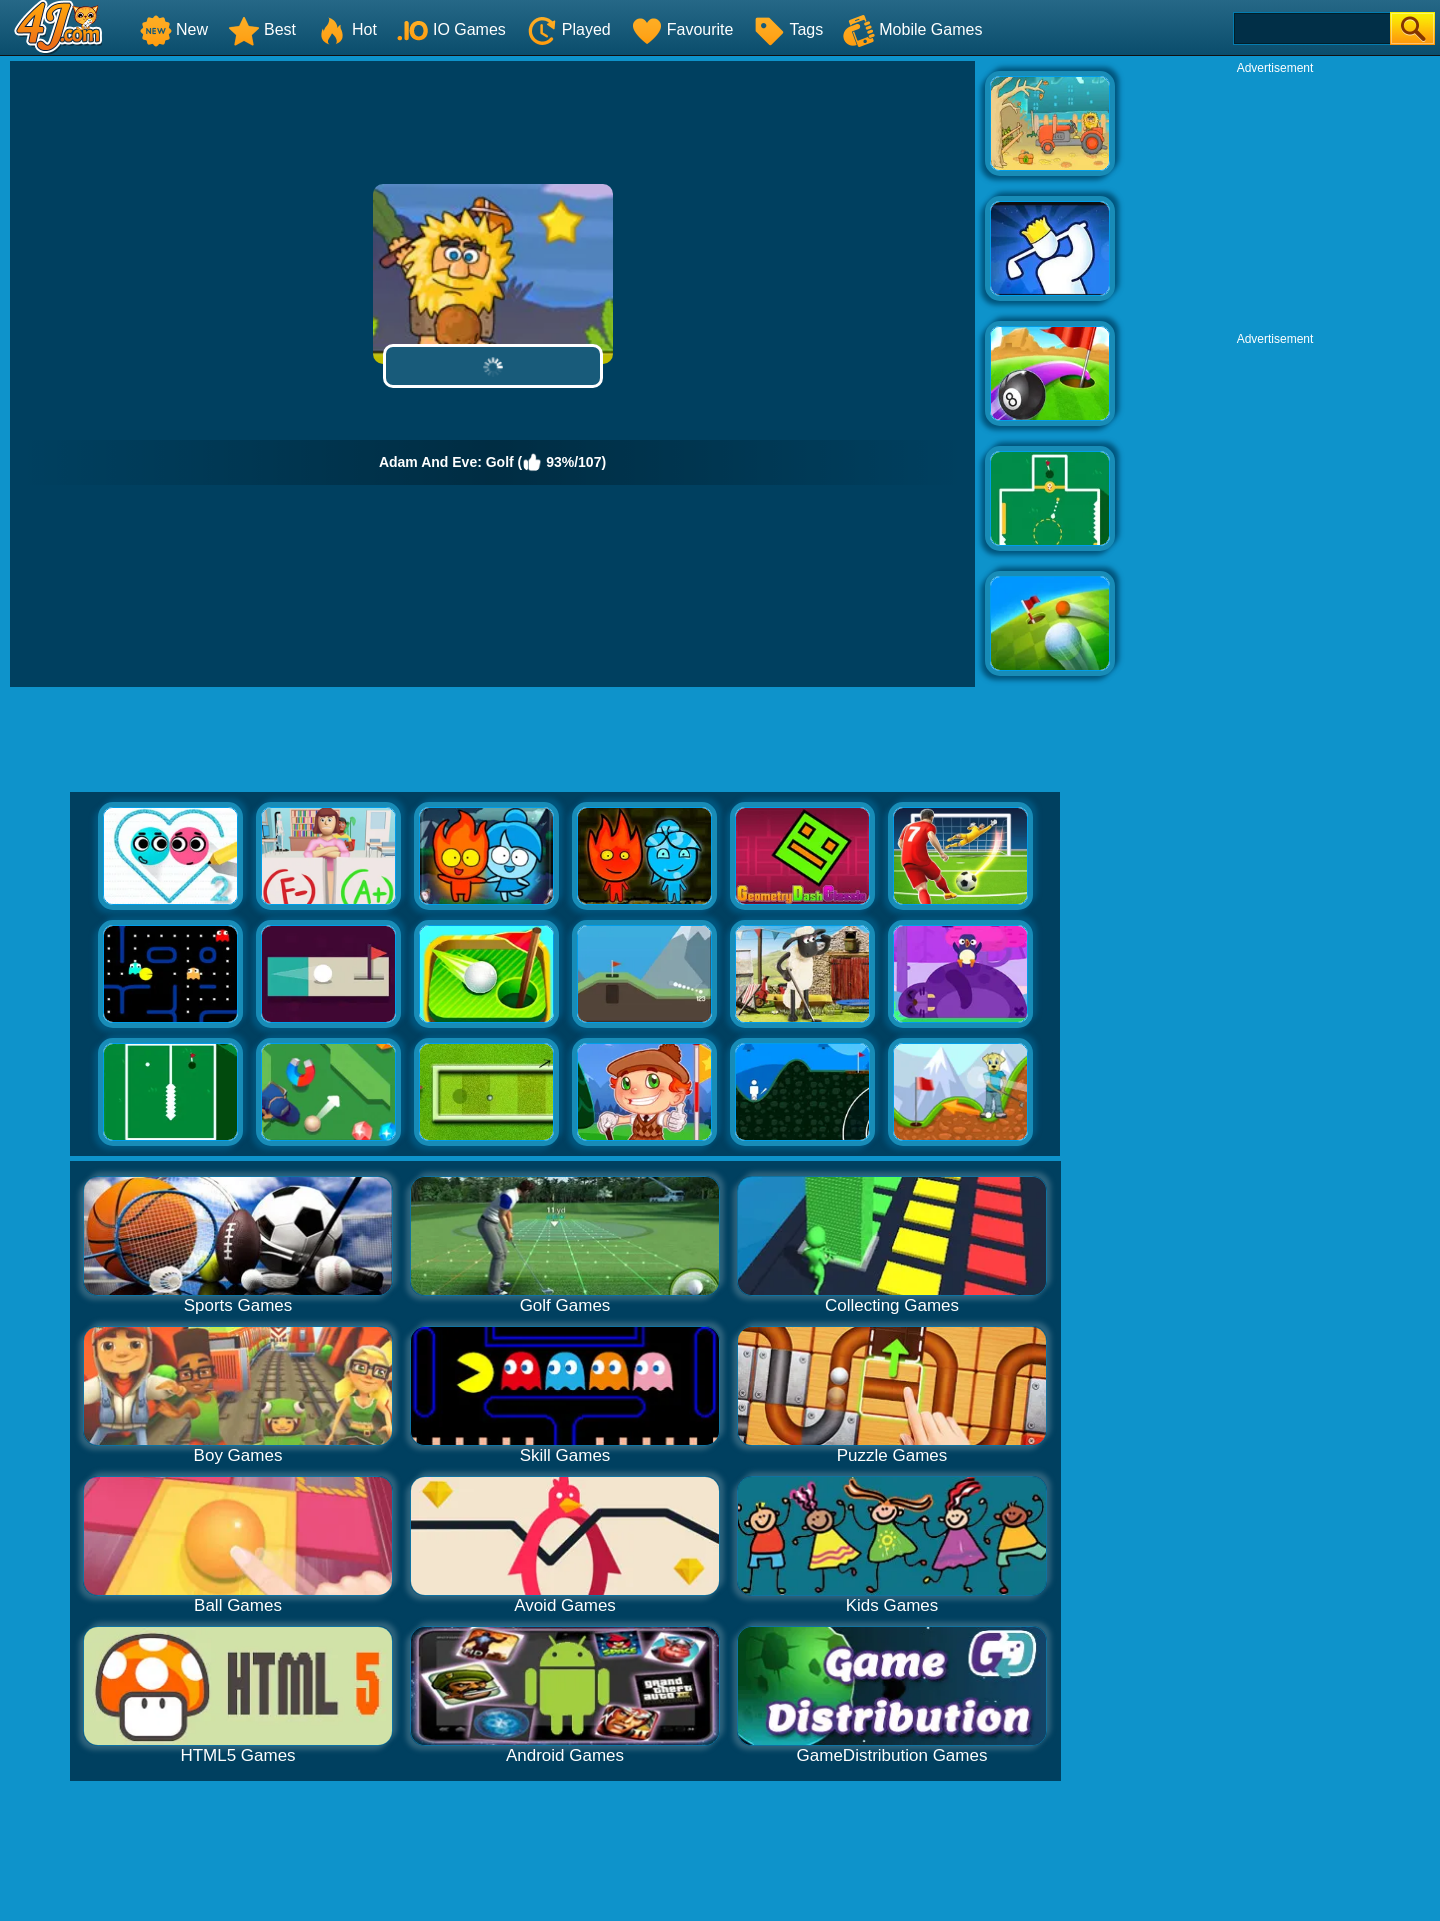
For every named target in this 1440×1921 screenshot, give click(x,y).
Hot (346, 29)
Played (568, 29)
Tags (788, 29)
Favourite (682, 29)
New (174, 29)
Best (262, 29)
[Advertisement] (1275, 201)
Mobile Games (912, 29)
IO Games (451, 29)
